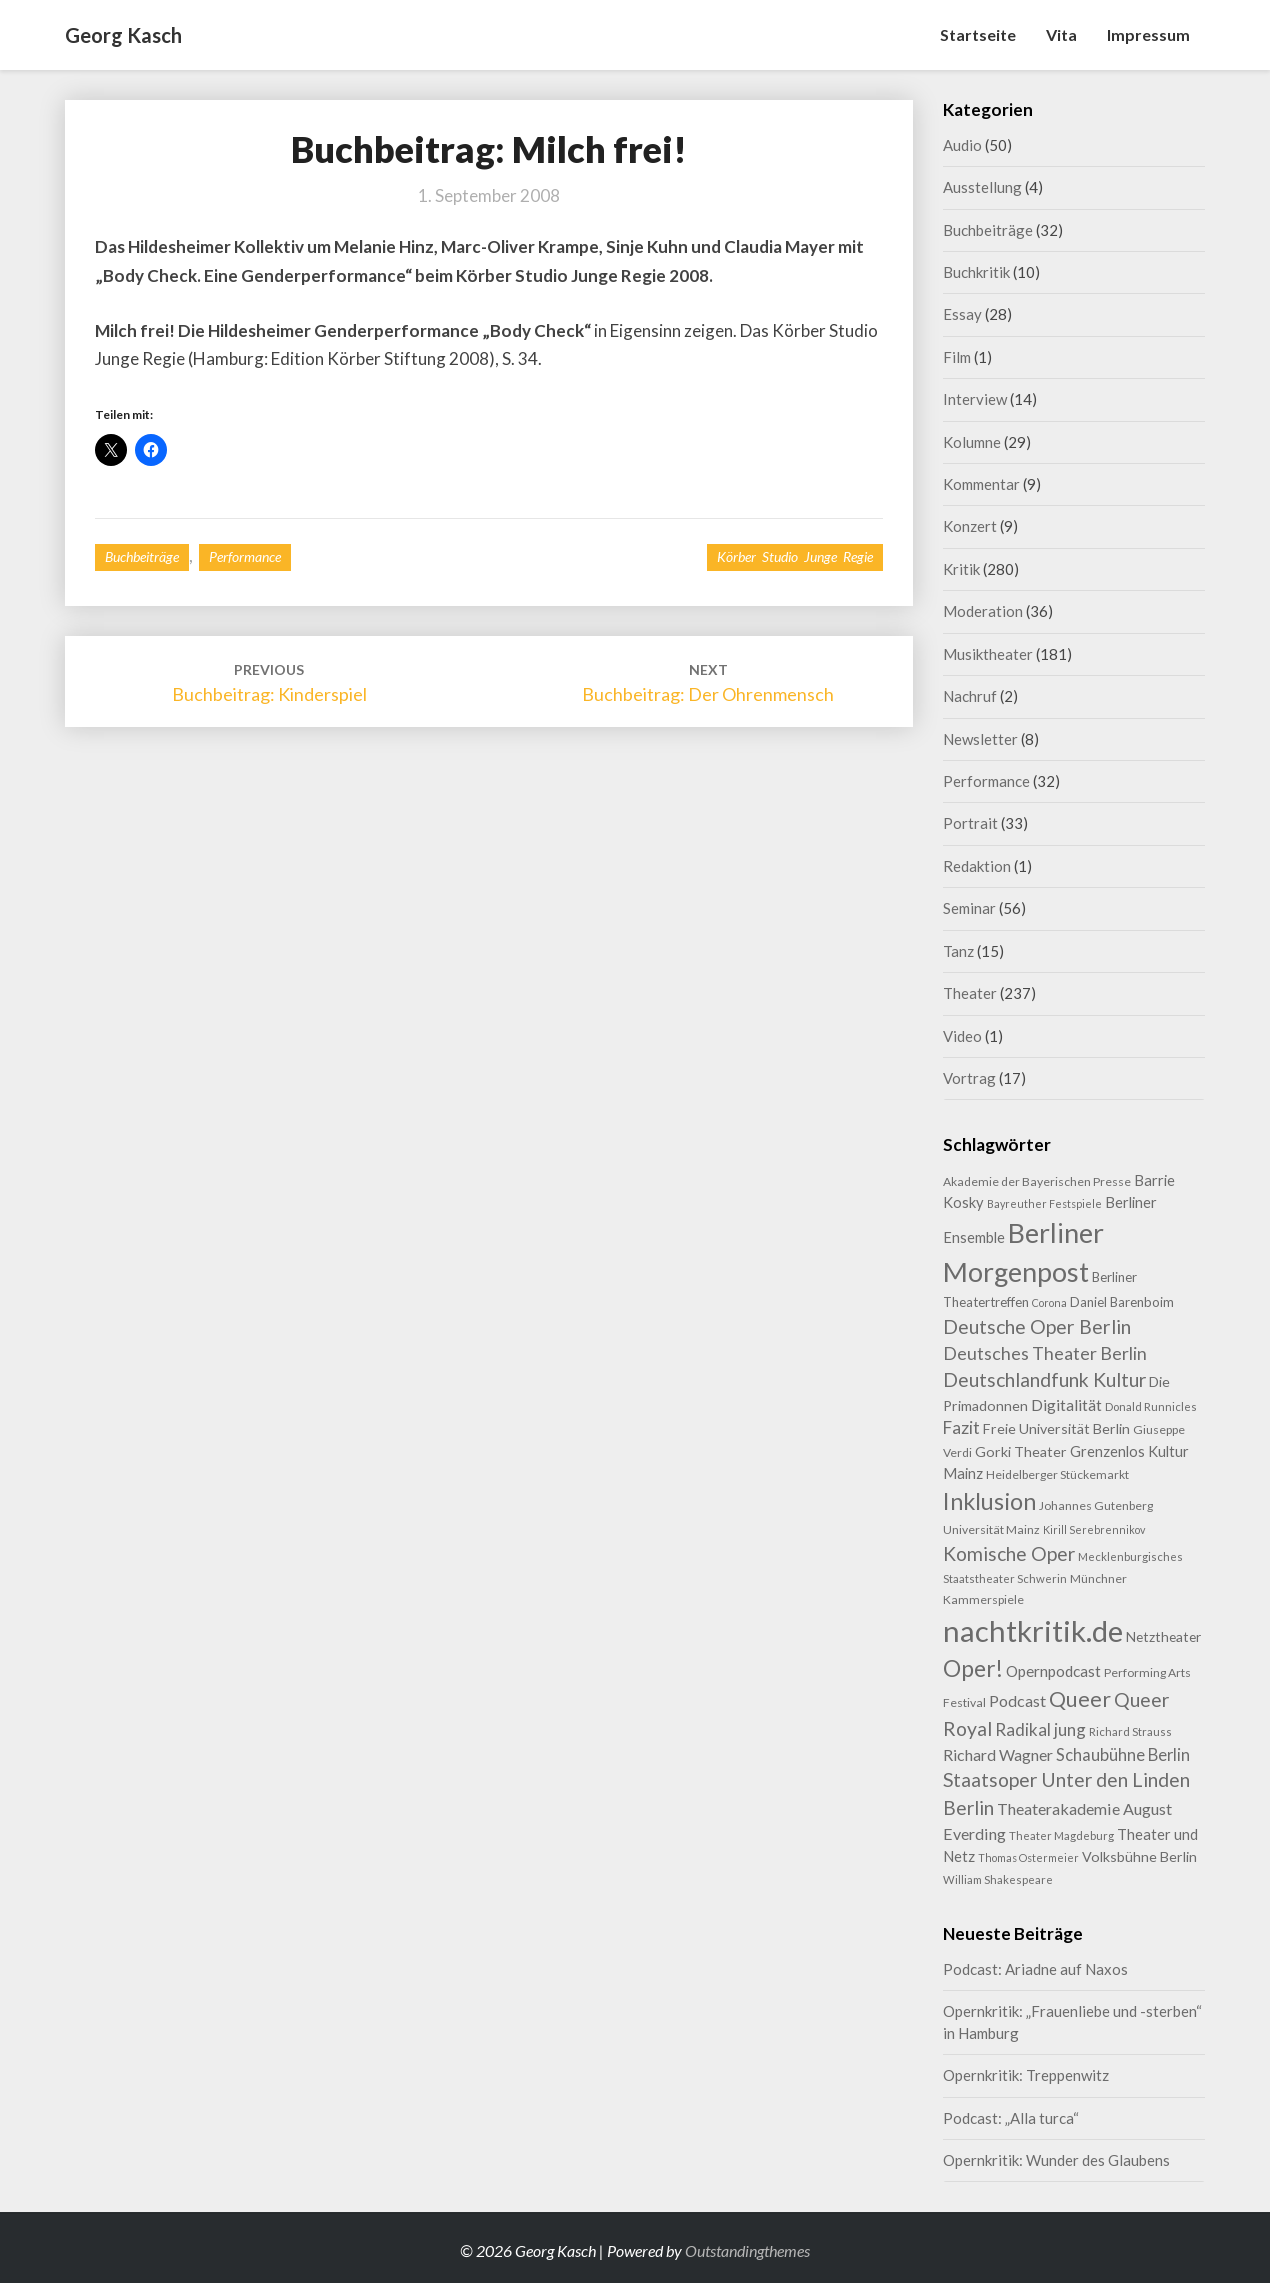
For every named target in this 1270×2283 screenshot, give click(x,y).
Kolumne (972, 442)
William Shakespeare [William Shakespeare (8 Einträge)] (998, 1879)
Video (962, 1036)
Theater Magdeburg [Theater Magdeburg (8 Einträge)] (1061, 1835)
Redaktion (977, 866)
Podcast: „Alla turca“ (1011, 2118)
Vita (1061, 34)
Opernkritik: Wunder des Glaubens (1056, 2160)
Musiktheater (988, 654)
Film (957, 357)
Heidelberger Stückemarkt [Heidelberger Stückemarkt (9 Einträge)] (1057, 1474)
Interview (975, 399)
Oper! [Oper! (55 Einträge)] (973, 1668)
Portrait (970, 823)
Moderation (983, 611)
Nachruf (970, 696)
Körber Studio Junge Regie (795, 556)
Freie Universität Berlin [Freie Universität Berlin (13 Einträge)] (1056, 1428)
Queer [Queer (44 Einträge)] (1080, 1699)
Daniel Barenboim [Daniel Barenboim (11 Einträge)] (1122, 1302)
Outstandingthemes (747, 2250)
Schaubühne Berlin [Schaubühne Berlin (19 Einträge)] (1123, 1754)
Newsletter (980, 739)
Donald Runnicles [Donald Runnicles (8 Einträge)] (1151, 1406)
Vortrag (969, 1078)
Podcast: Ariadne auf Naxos (1035, 1969)
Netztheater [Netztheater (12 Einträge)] (1163, 1636)
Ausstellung (982, 187)
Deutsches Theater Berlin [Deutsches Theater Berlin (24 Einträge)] (1045, 1353)
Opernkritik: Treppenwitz (1026, 2075)
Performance (245, 556)
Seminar (969, 908)
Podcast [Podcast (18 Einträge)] (1017, 1700)
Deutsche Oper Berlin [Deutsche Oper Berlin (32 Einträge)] (1037, 1326)
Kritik (961, 569)
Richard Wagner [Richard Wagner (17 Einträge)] (998, 1754)
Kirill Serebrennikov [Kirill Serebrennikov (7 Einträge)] (1094, 1529)
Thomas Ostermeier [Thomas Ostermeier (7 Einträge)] (1028, 1857)
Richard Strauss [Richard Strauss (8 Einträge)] (1130, 1731)
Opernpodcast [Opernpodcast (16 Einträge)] (1053, 1671)
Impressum (1148, 34)
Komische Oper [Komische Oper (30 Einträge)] (1009, 1553)
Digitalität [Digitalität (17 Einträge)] (1066, 1404)
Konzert (970, 526)
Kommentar (981, 484)
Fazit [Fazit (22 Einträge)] (961, 1427)
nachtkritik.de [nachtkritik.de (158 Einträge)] (1033, 1630)
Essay (962, 314)
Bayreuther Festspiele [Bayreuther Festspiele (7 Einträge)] (1044, 1203)
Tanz (958, 951)
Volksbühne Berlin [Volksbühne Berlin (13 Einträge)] (1139, 1856)
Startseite (978, 34)
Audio (962, 145)
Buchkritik (976, 272)
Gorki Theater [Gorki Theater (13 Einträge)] (1021, 1451)
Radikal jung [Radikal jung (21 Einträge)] (1040, 1729)
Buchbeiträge (142, 556)
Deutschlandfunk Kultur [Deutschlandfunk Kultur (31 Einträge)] (1044, 1379)
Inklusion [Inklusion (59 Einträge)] (989, 1501)
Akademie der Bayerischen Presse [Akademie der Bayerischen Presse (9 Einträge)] (1037, 1181)
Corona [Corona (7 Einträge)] (1049, 1302)
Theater (970, 993)
